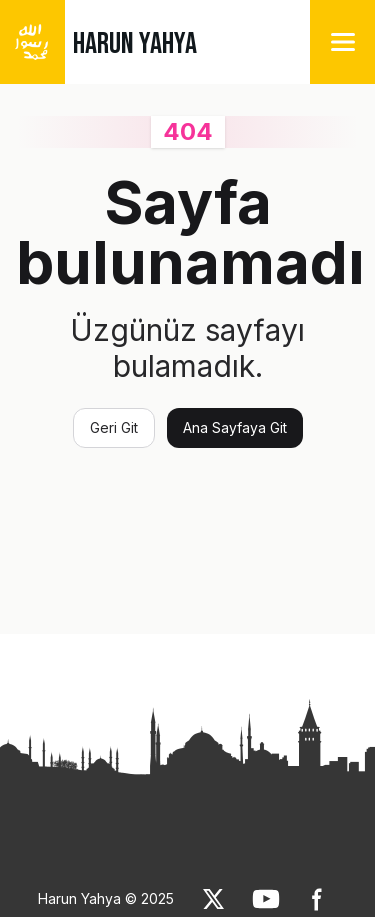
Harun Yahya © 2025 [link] (106, 898)
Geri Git (114, 427)
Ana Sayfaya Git (235, 427)
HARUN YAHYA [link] (135, 44)
